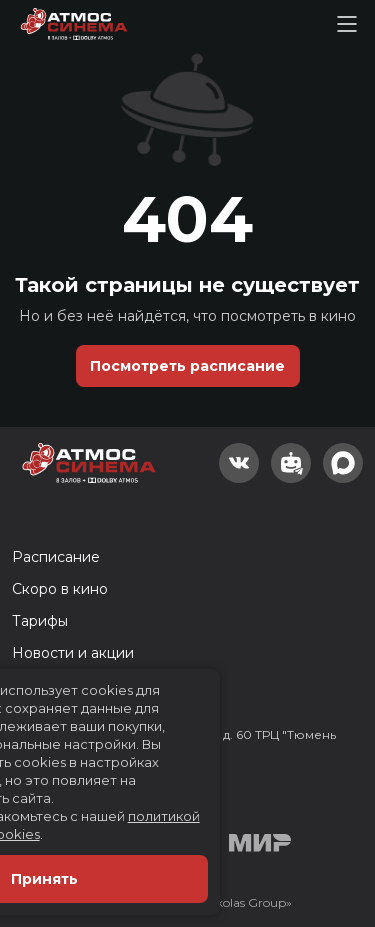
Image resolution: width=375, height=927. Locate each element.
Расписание (56, 557)
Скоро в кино (60, 589)
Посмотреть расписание (187, 366)
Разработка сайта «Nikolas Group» (187, 902)
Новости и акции (73, 653)
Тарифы (40, 621)
